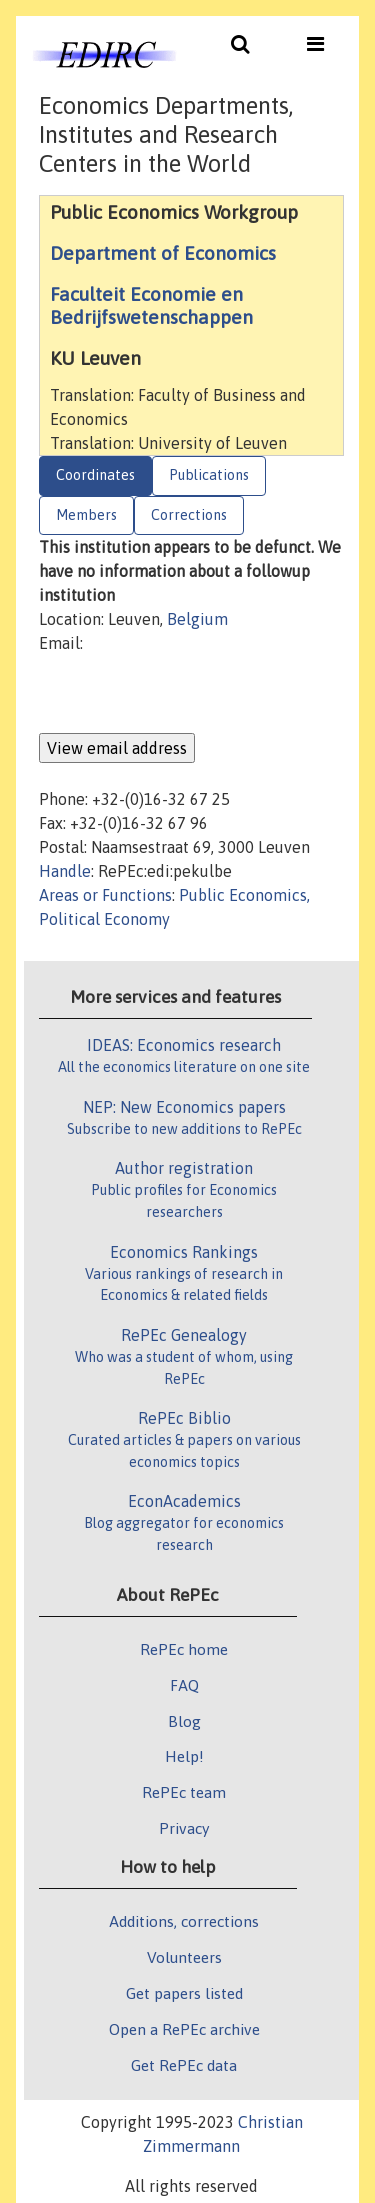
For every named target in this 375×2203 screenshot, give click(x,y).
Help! (184, 1756)
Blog (184, 1721)
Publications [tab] (209, 475)
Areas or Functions (105, 895)
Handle (65, 871)
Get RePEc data (184, 2065)
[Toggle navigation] (240, 49)
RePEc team (184, 1792)
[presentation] (191, 694)
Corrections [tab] (189, 515)
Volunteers (184, 1957)
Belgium (197, 619)
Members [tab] (86, 515)
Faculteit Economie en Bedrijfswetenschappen (151, 305)
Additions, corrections (184, 1921)
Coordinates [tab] (95, 475)
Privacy (184, 1828)
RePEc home (184, 1649)
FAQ (184, 1685)
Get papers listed (184, 1993)
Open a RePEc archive (184, 2029)
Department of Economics (163, 253)
